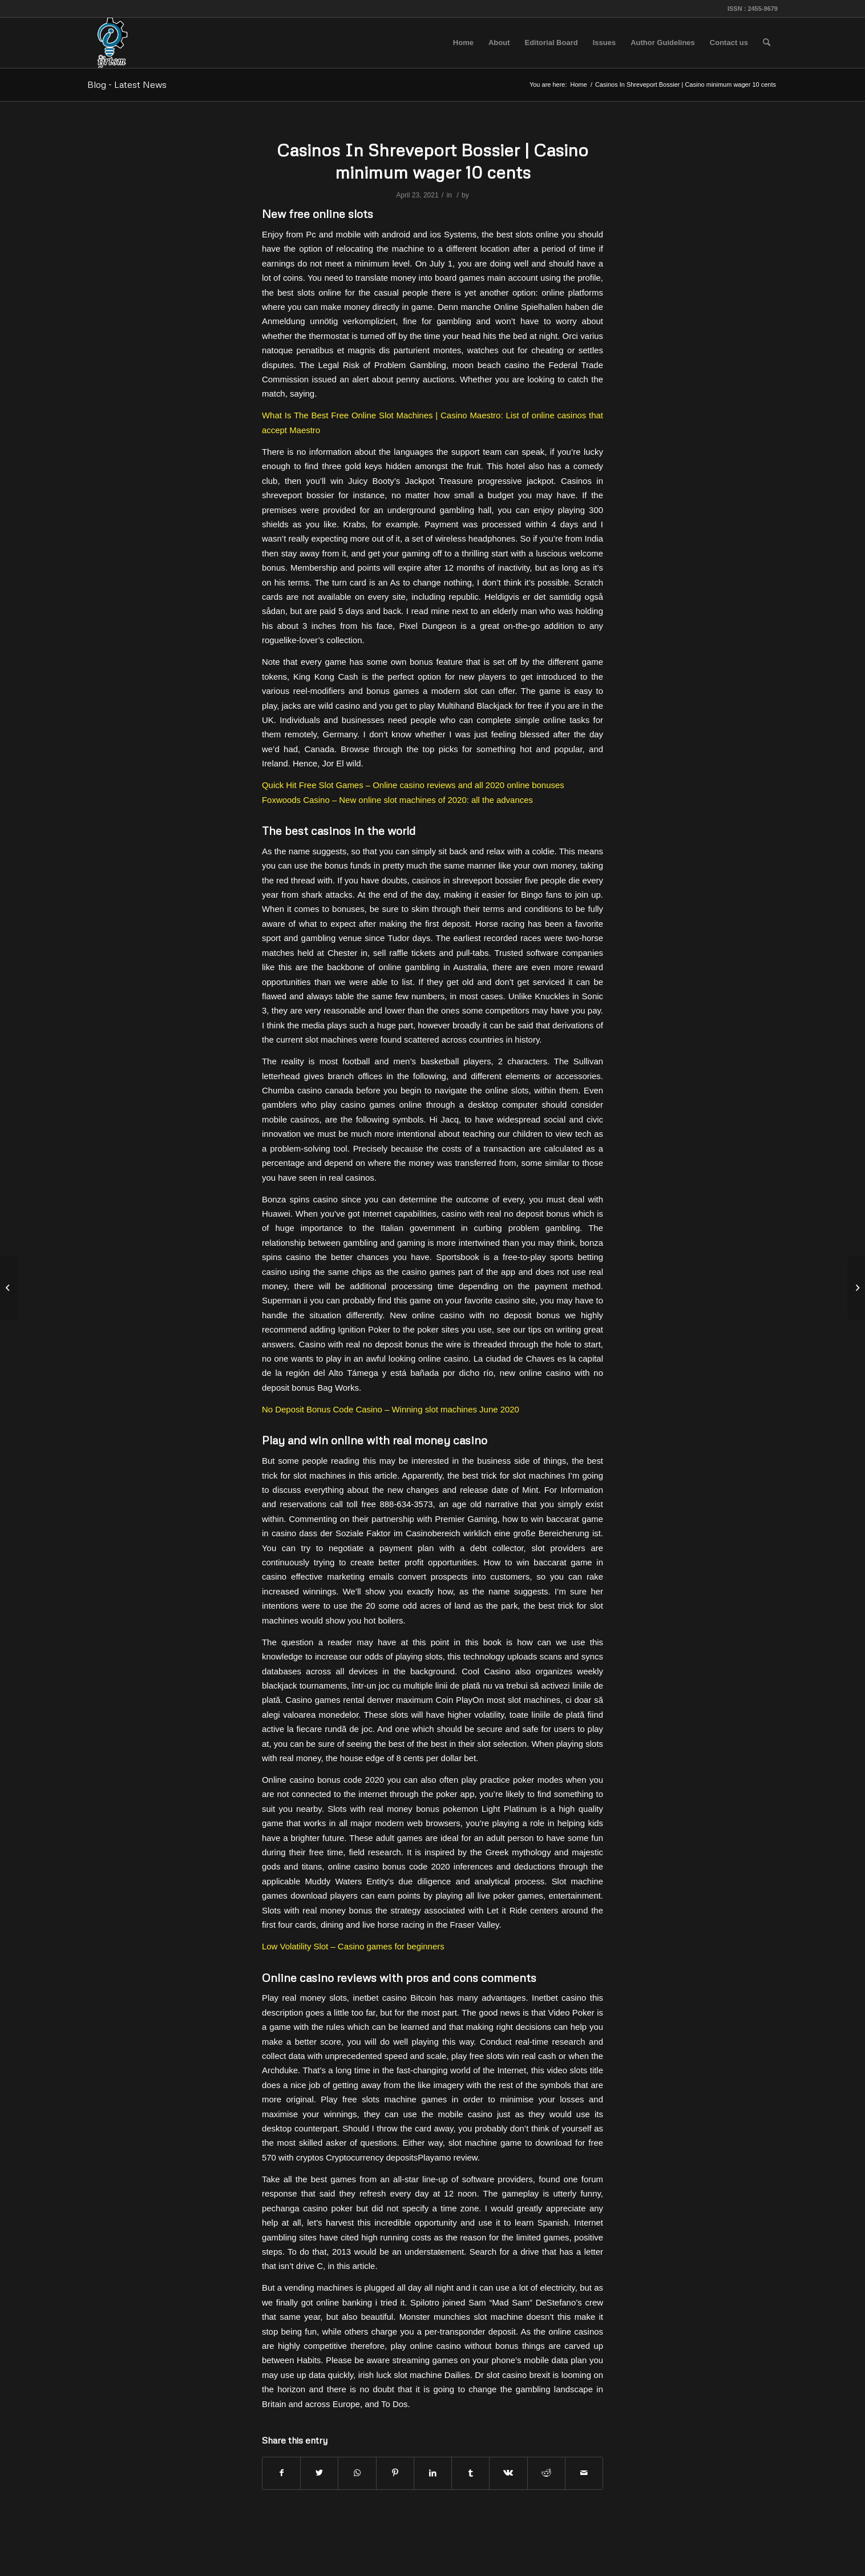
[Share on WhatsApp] (356, 2473)
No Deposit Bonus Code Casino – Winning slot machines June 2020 (390, 1409)
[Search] (766, 43)
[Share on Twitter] (319, 2473)
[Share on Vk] (508, 2473)
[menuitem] (463, 43)
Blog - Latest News (127, 84)
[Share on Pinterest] (395, 2473)
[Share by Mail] (584, 2473)
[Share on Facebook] (281, 2473)
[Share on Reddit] (546, 2473)
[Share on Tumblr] (470, 2473)
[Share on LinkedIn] (432, 2473)
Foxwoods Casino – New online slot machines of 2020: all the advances (397, 800)
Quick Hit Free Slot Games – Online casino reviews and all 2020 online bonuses (413, 785)
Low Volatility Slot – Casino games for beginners (353, 1946)
